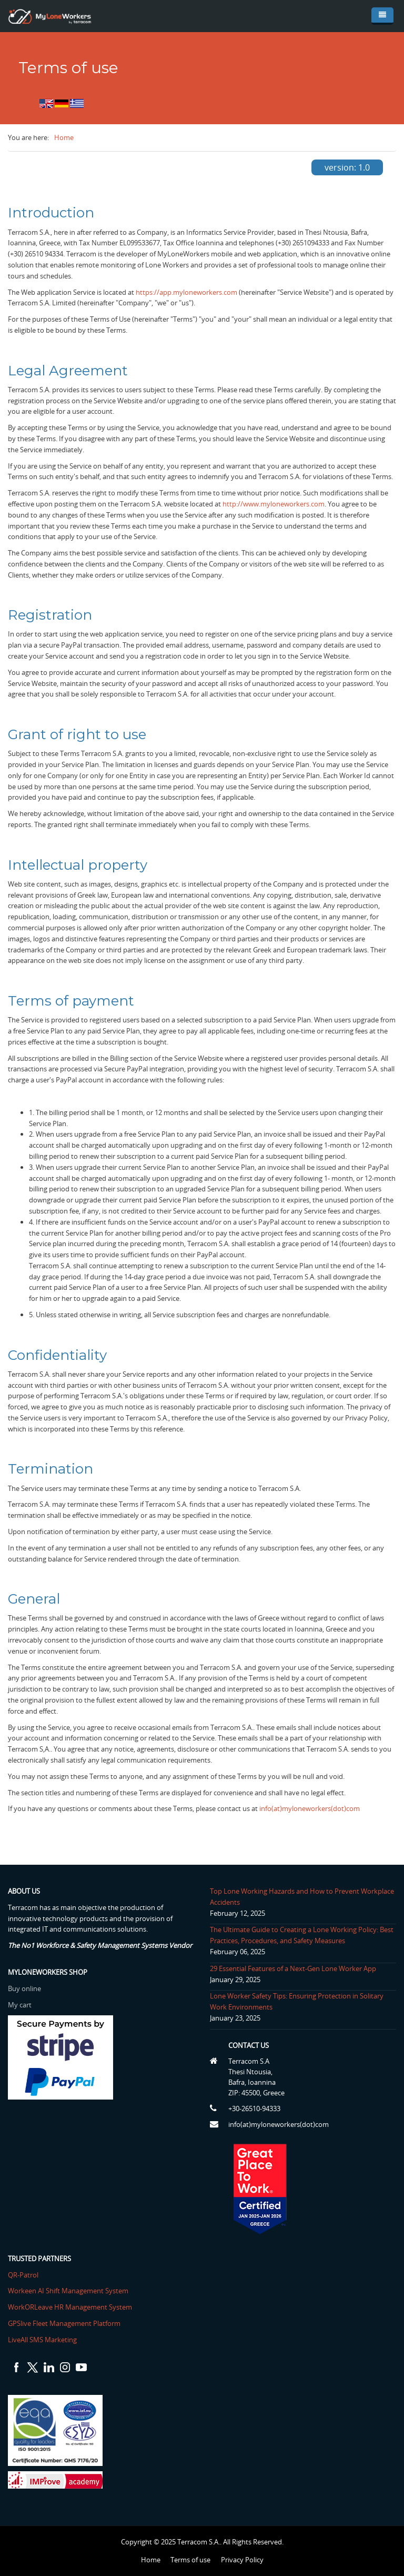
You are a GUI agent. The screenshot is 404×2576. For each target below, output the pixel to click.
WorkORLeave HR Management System (80, 2307)
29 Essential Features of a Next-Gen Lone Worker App (282, 1968)
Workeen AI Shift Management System (78, 2290)
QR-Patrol (33, 2275)
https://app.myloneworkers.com (186, 292)
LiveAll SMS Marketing (52, 2339)
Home (64, 137)
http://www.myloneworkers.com (274, 504)
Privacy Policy (242, 2559)
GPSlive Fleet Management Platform (74, 2323)
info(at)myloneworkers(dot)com (309, 1808)
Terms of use (190, 2559)
